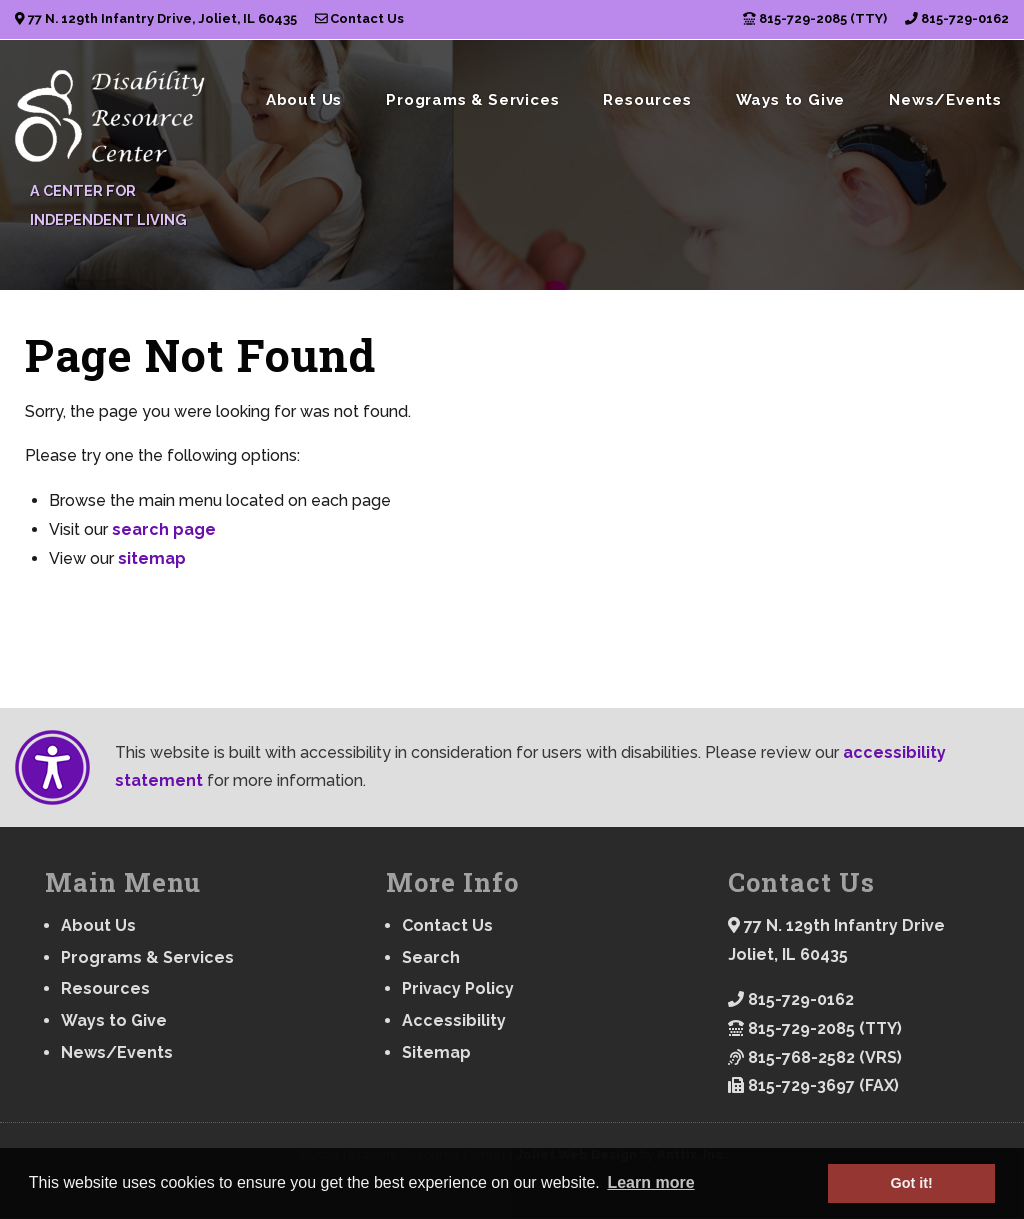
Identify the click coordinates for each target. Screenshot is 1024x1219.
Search (431, 957)
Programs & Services (472, 100)
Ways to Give (791, 100)
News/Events (945, 100)
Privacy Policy (458, 988)
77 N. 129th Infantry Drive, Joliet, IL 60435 (156, 18)
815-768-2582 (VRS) (815, 1057)
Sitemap (436, 1052)
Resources (647, 100)
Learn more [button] (650, 1182)
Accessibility (454, 1020)
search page (164, 529)
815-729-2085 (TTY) (815, 18)
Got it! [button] (912, 1183)
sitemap (152, 558)
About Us (304, 100)
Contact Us (360, 18)
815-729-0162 (957, 18)
